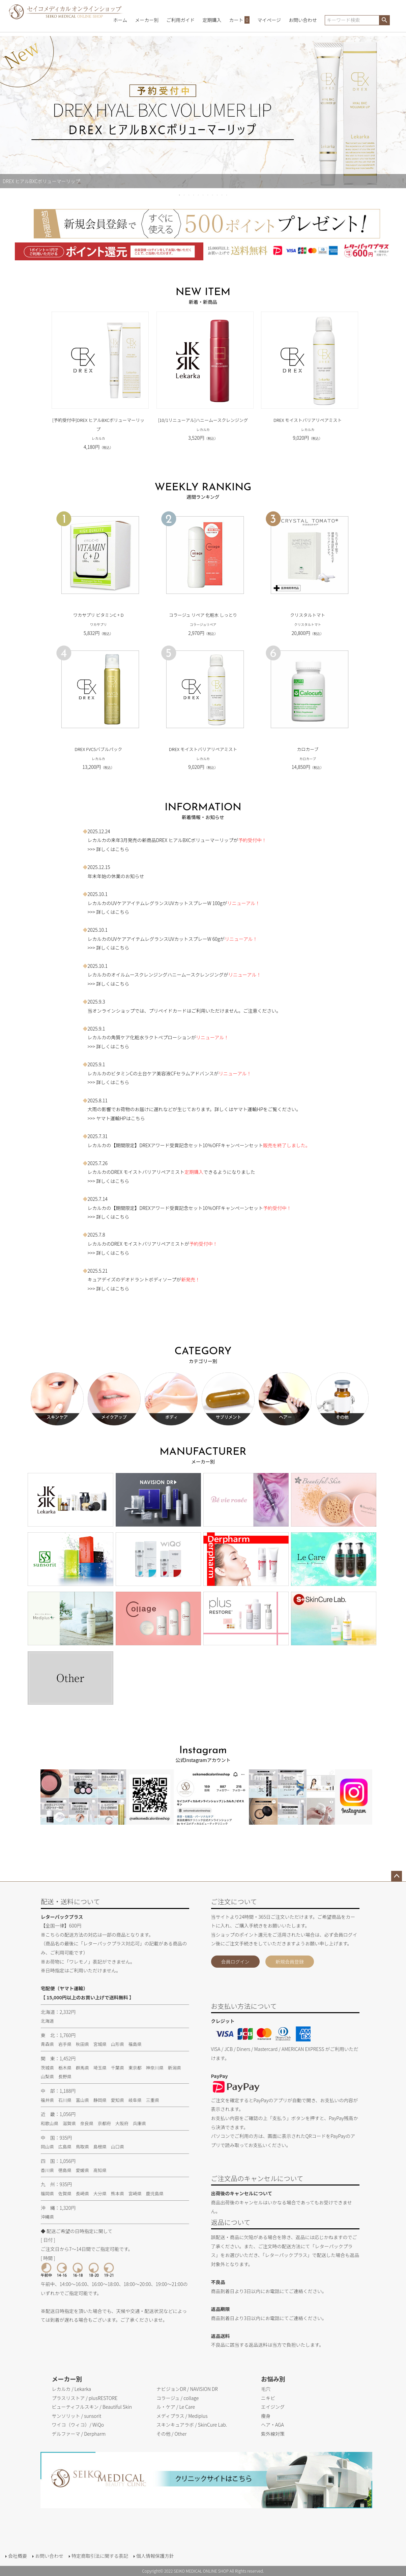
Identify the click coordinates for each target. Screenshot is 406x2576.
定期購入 (211, 20)
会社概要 (17, 2555)
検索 (384, 20)
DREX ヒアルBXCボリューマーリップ (195, 840)
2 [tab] (184, 195)
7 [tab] (208, 195)
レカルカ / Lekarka (71, 2388)
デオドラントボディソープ (148, 1279)
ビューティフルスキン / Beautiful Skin (92, 2406)
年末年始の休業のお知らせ (116, 876)
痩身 (265, 2415)
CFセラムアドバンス (192, 1073)
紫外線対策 (273, 2433)
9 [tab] (217, 195)
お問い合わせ (303, 20)
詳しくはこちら (112, 1181)
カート (239, 20)
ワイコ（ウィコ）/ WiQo (78, 2424)
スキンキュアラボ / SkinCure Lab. (191, 2424)
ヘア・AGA (272, 2424)
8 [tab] (212, 195)
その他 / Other (171, 2433)
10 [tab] (222, 195)
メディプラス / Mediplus (182, 2415)
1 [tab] (179, 195)
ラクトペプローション (167, 1037)
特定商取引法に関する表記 (99, 2555)
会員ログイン (235, 1961)
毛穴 (265, 2388)
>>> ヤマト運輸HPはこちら (114, 1118)
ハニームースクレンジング (195, 974)
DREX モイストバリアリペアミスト (147, 1171)
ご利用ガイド (180, 20)
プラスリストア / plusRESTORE (84, 2398)
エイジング (273, 2406)
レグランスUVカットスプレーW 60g (182, 938)
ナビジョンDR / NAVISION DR (187, 2388)
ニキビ (268, 2398)
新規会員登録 (290, 1961)
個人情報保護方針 (155, 2555)
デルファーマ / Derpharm (79, 2433)
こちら (122, 849)
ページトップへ (396, 1876)
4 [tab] (194, 195)
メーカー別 (146, 20)
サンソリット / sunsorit (76, 2415)
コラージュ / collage (177, 2398)
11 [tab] (227, 195)
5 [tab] (198, 195)
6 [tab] (203, 195)
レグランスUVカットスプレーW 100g (183, 903)
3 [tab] (189, 195)
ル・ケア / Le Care (175, 2406)
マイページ (269, 20)
